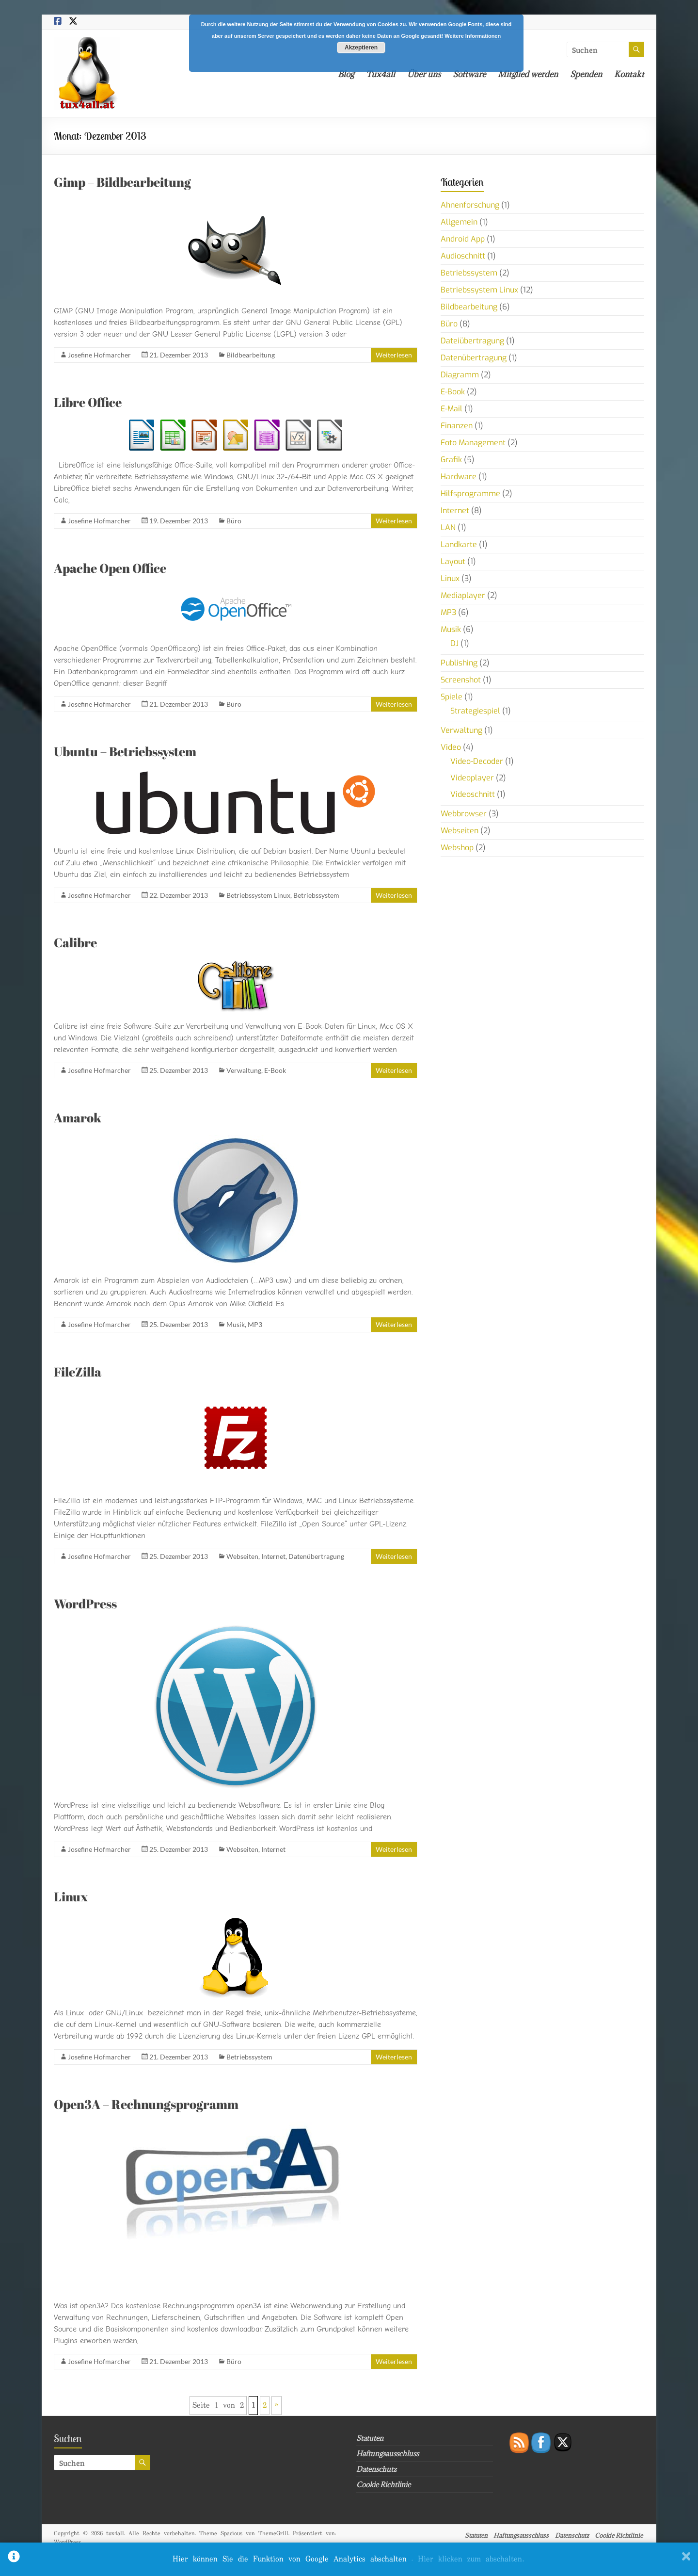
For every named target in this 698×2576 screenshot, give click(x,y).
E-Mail (451, 409)
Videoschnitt (472, 794)
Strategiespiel (475, 711)
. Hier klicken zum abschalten (468, 2559)
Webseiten (242, 1556)
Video (451, 747)
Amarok (77, 1117)
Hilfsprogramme (470, 493)
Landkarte (459, 544)
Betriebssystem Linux (258, 895)
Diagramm (460, 375)
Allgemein (459, 222)
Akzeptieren (361, 47)
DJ (454, 643)
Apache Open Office (110, 568)
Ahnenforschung (470, 205)
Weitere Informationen (472, 36)
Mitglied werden (528, 74)
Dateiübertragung (472, 341)
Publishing (459, 663)
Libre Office (88, 402)
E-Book (275, 1070)
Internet (273, 1556)
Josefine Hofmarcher (99, 355)
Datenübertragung (316, 1556)
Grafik (451, 459)
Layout (453, 561)
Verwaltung (243, 1070)
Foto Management (473, 442)
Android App (463, 239)
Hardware (458, 476)
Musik (235, 1324)
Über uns (424, 74)
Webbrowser (464, 814)
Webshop (457, 847)
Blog (346, 74)
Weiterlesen (394, 355)
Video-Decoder (476, 761)
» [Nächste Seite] (276, 2405)
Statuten (369, 2438)
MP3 (255, 1324)
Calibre (75, 942)
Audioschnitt (463, 256)
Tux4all (380, 74)
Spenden (586, 74)
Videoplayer (472, 778)
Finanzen (457, 426)
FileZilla (77, 1371)
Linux (71, 1896)
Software (469, 74)
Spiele (451, 697)
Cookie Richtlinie (383, 2484)
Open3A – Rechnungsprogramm (146, 2104)
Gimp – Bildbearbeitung (122, 182)
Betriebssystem (316, 895)
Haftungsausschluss (387, 2453)
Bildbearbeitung (250, 355)
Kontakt (629, 74)
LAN (448, 527)
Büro (233, 521)
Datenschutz (376, 2469)
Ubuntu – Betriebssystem (125, 751)
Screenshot (461, 680)
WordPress (85, 1603)
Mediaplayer (463, 595)
